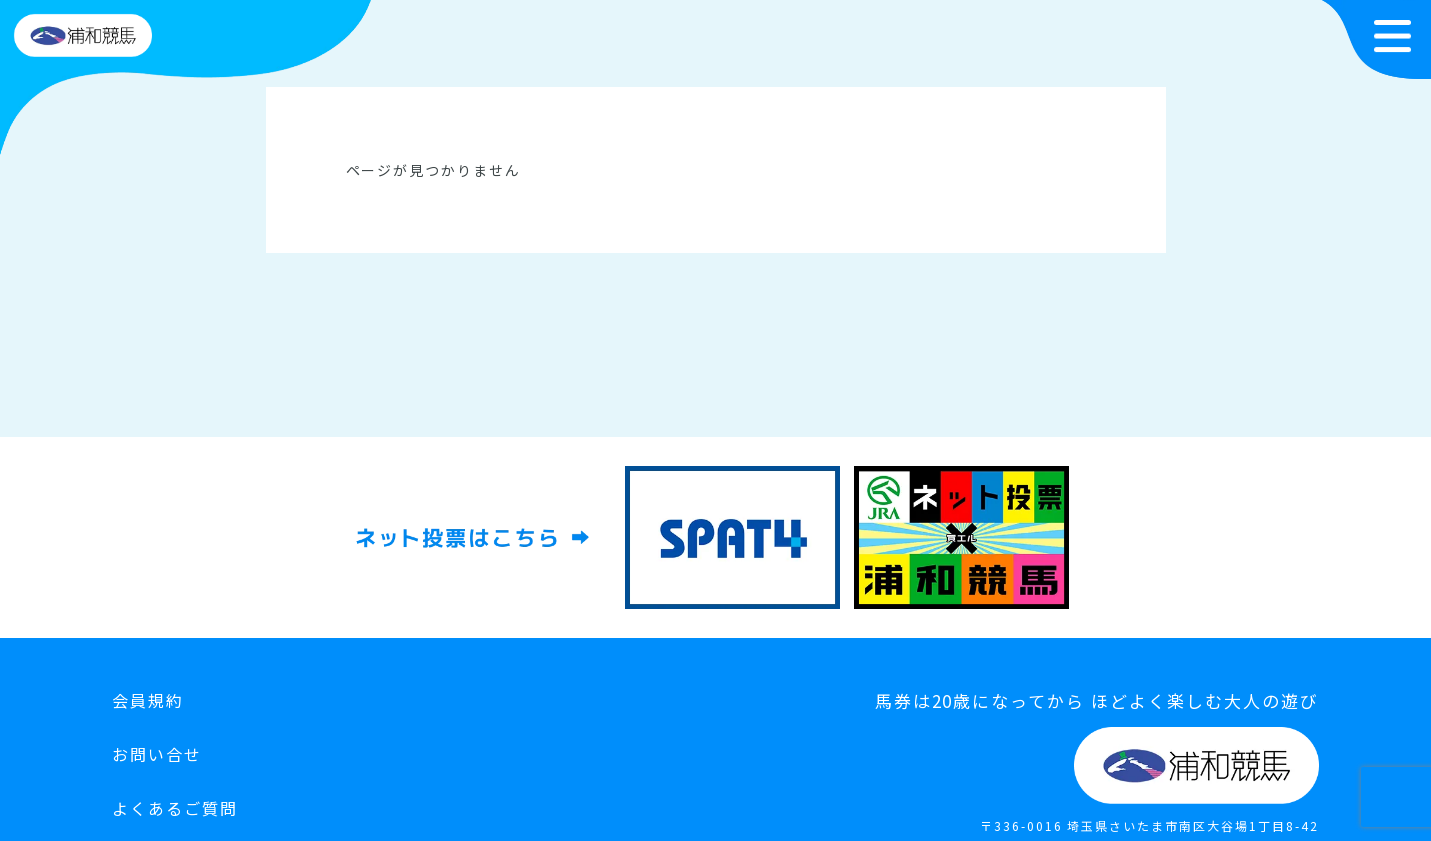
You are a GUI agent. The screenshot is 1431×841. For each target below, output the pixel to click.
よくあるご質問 (175, 808)
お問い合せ (157, 754)
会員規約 (148, 700)
